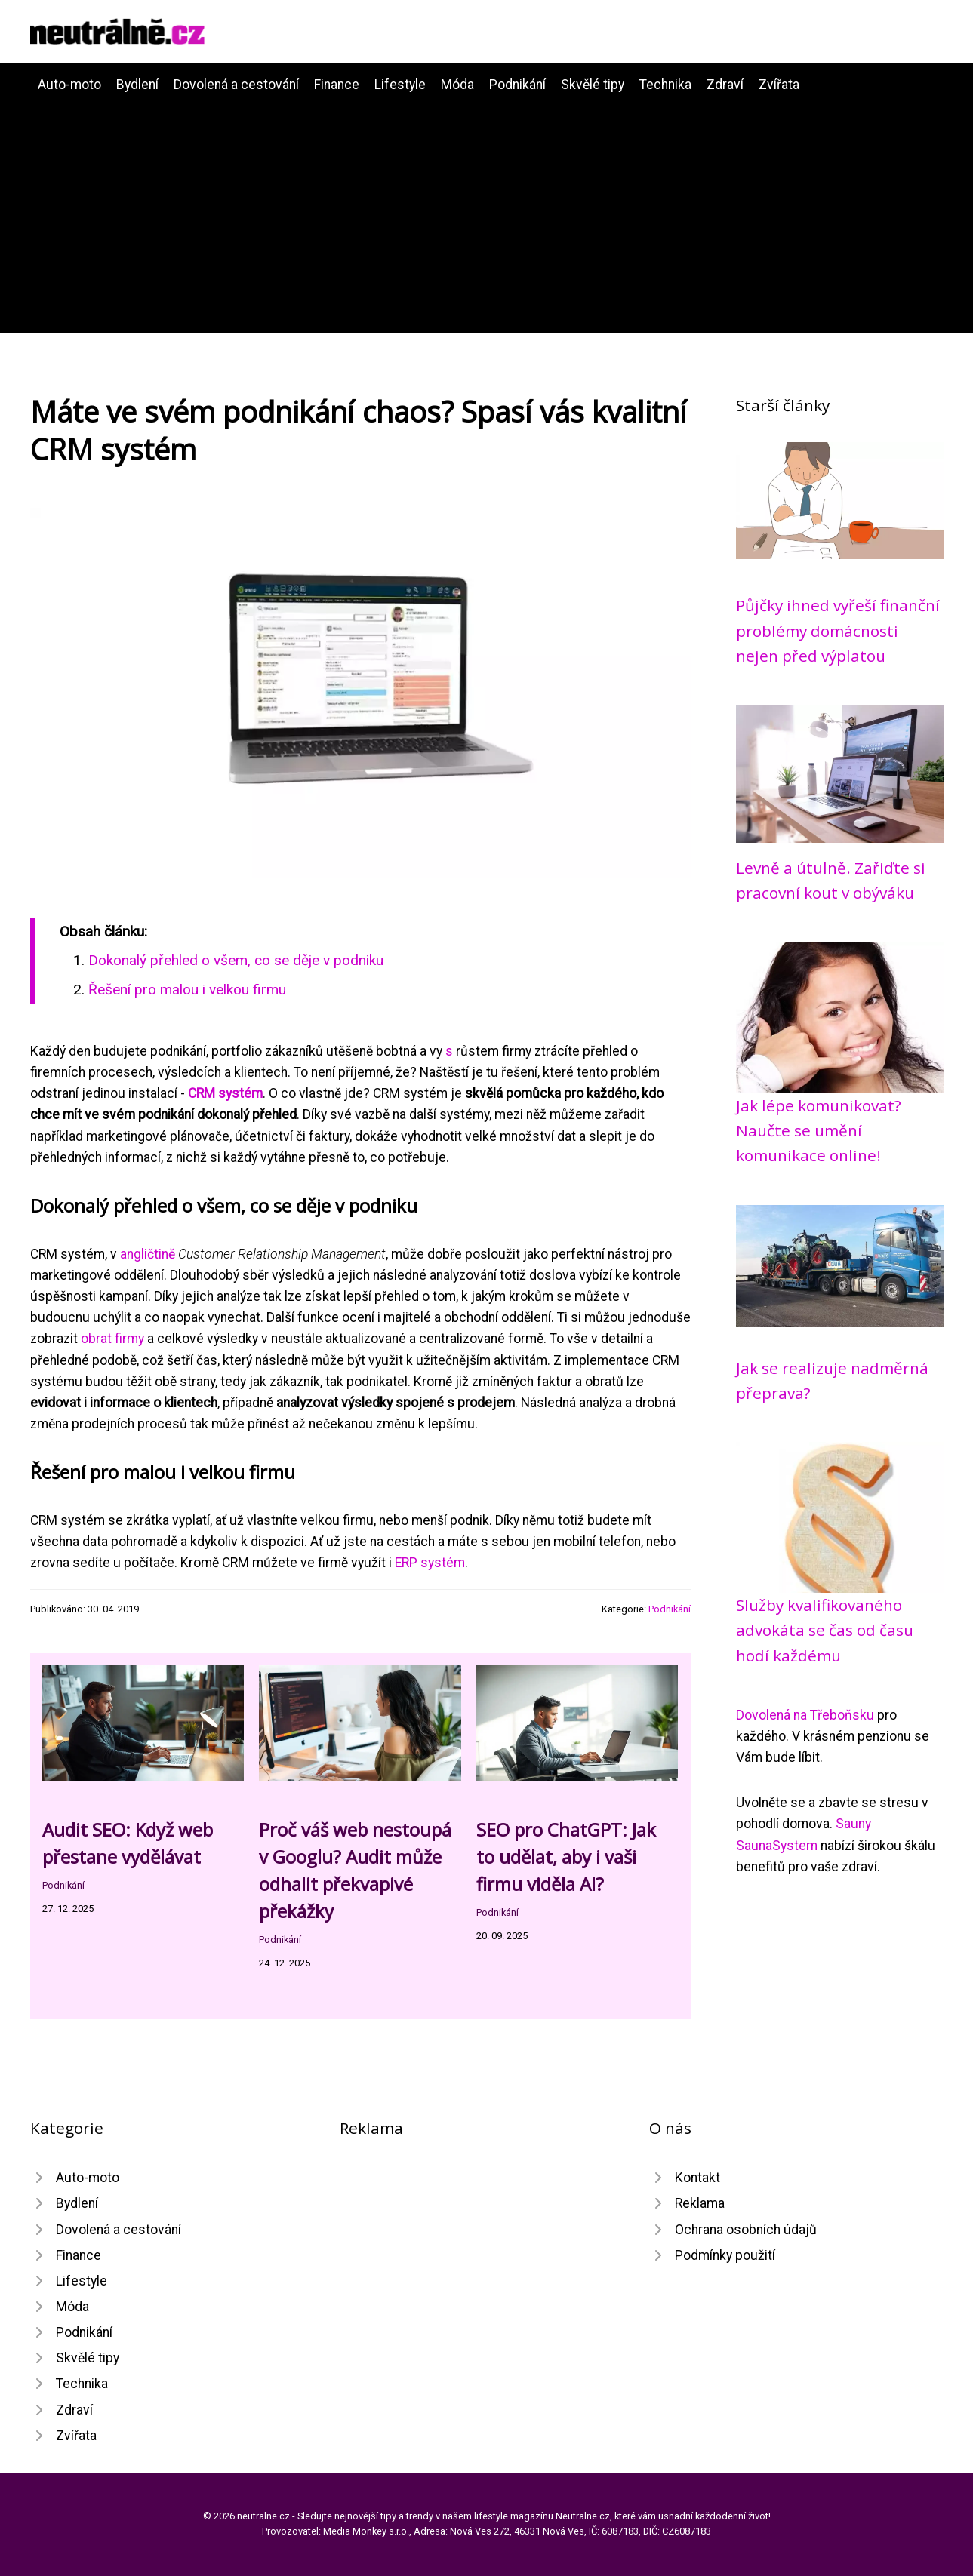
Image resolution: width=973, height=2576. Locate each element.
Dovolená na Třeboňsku (805, 1715)
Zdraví (725, 84)
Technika (665, 84)
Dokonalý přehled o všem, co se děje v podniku (235, 960)
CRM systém (225, 1093)
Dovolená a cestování (236, 84)
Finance (336, 84)
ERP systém (430, 1562)
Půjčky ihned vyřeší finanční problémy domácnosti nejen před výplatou (838, 630)
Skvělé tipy (592, 84)
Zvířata (779, 84)
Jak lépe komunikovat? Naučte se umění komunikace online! (818, 1131)
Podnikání (517, 84)
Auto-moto (69, 84)
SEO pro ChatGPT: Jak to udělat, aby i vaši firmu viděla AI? (566, 1856)
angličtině (147, 1254)
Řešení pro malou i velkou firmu (187, 989)
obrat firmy (112, 1338)
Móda (457, 84)
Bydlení (137, 84)
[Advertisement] (487, 208)
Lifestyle (400, 84)
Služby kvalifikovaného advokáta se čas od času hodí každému (824, 1630)
